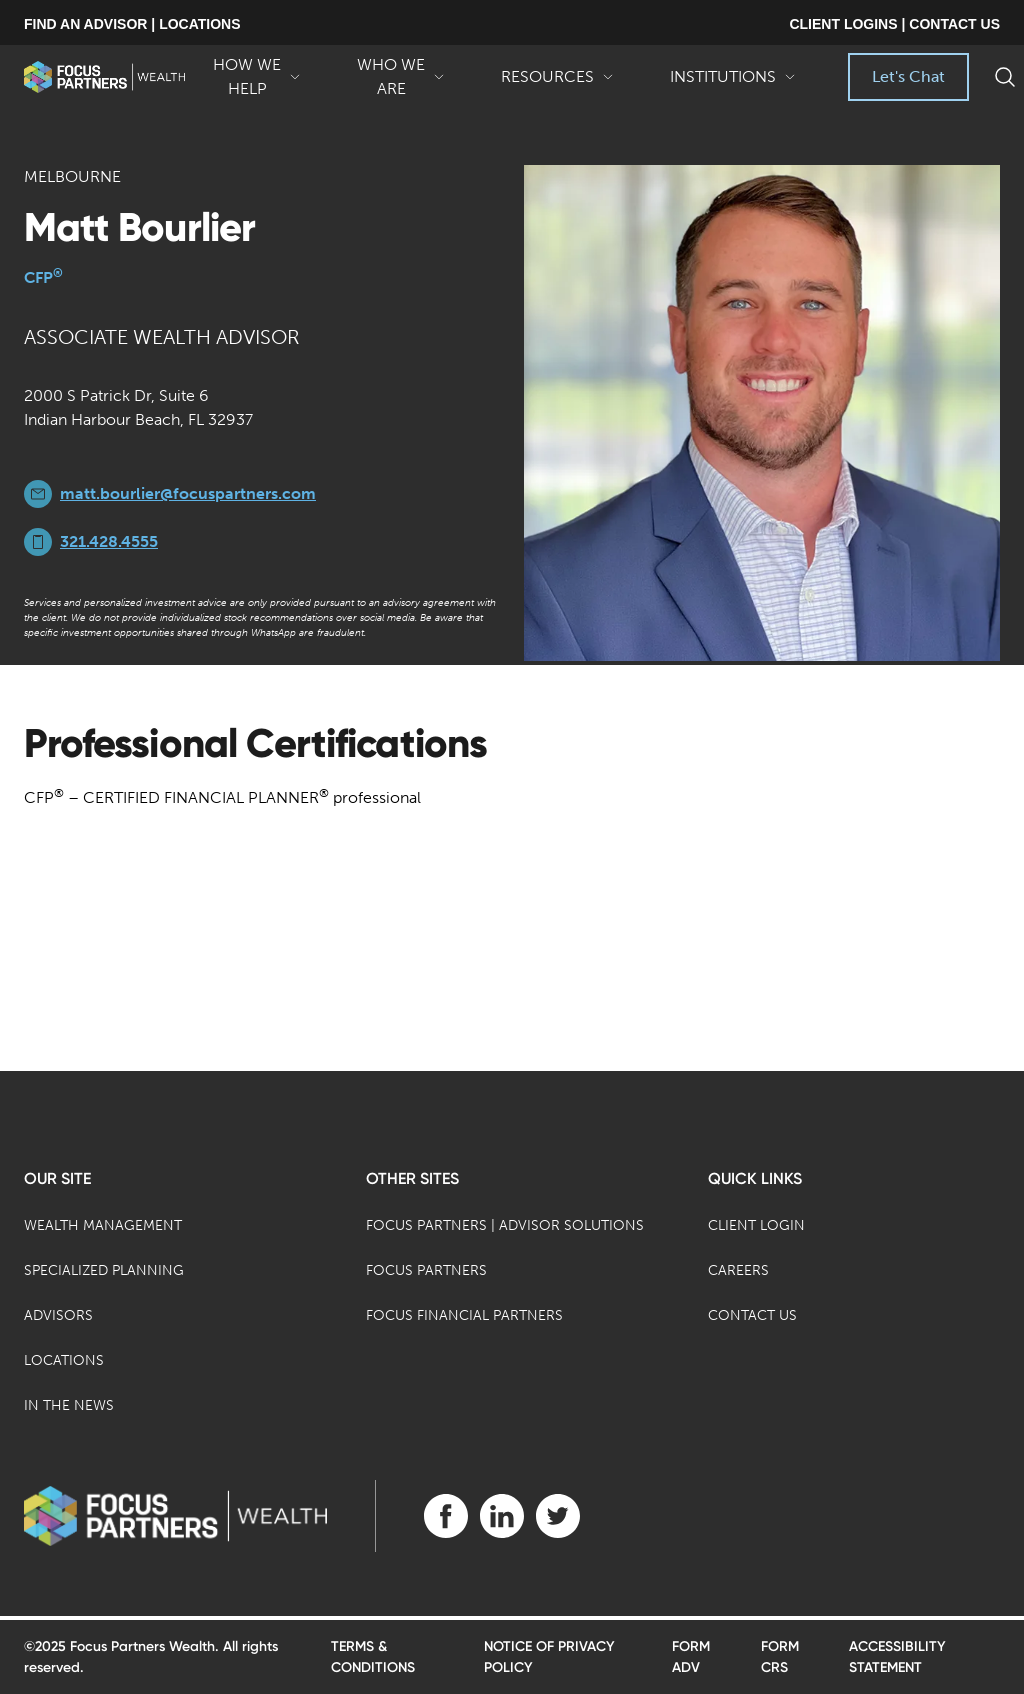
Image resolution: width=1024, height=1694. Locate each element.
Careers (738, 1270)
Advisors (58, 1315)
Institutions (733, 84)
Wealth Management (103, 1225)
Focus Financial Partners (464, 1315)
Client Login (756, 1225)
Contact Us (752, 1315)
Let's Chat (908, 76)
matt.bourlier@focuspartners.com (188, 493)
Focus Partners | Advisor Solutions (505, 1225)
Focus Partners (426, 1270)
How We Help (257, 78)
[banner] (104, 77)
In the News (69, 1405)
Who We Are (401, 78)
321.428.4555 (109, 541)
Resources (557, 84)
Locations (64, 1360)
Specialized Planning (104, 1270)
